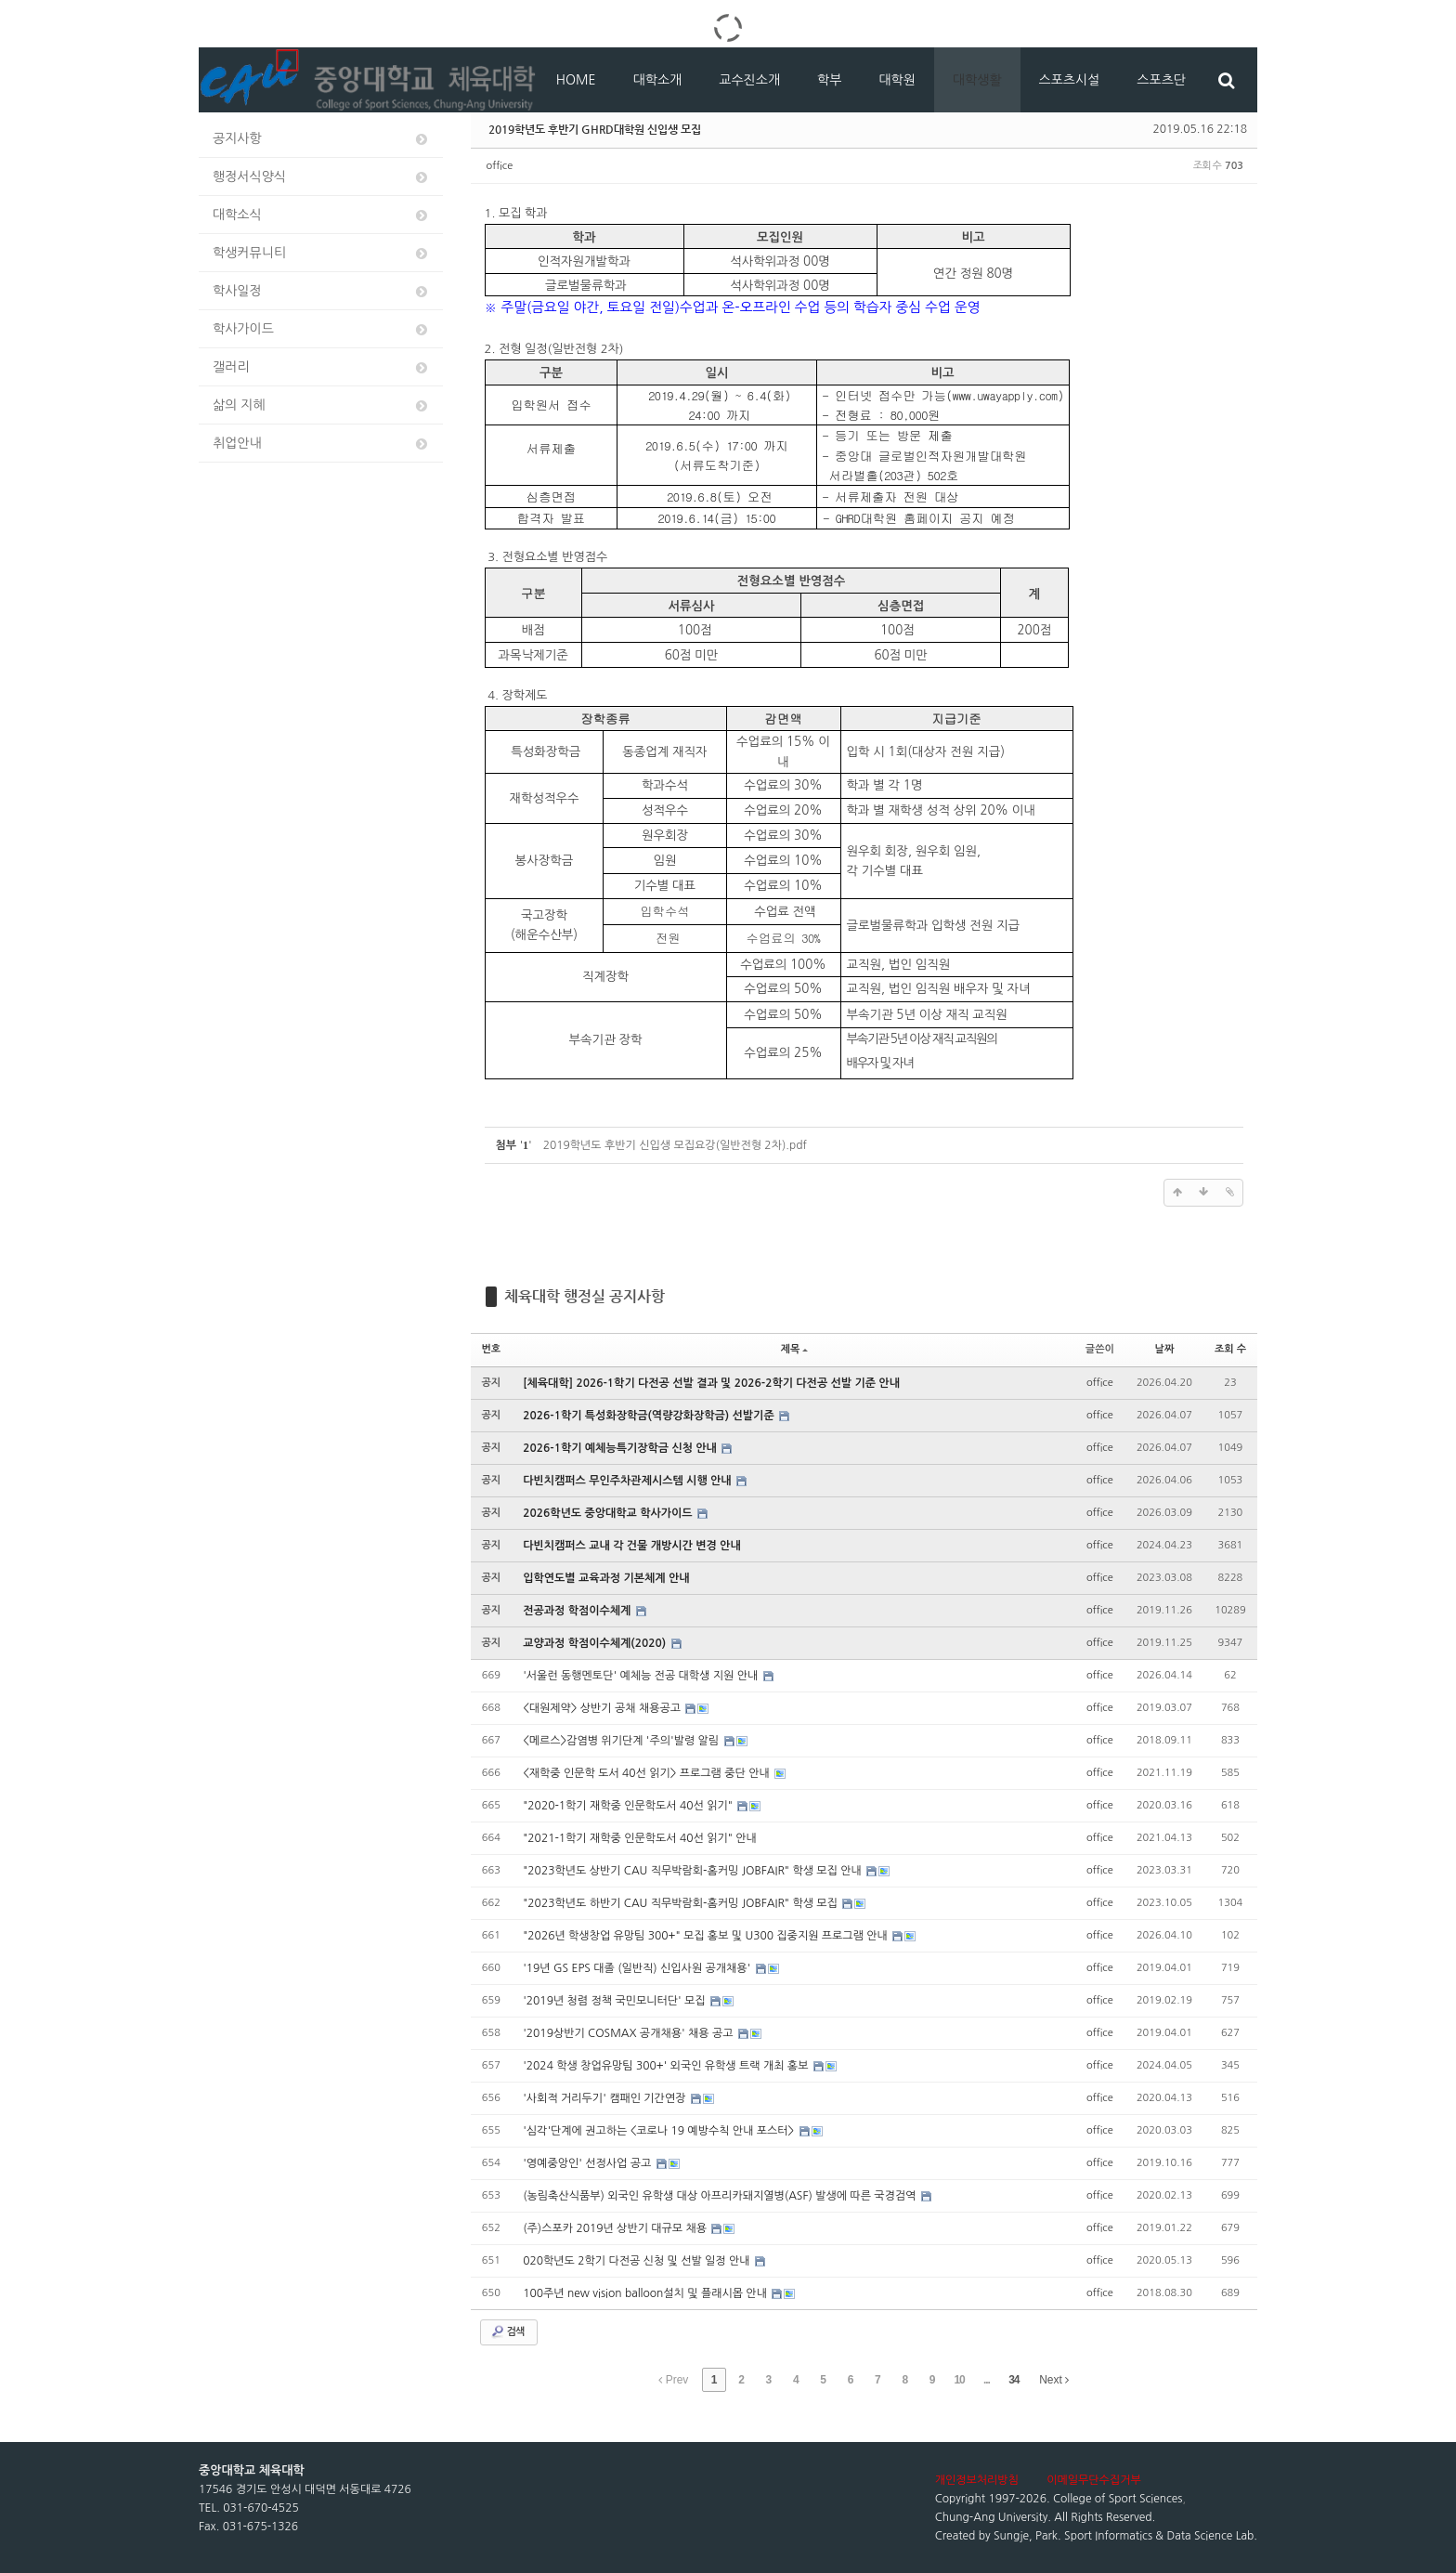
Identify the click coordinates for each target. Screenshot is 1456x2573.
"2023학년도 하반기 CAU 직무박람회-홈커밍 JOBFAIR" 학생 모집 (681, 1903)
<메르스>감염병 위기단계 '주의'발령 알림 (622, 1740)
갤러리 (321, 367)
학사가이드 (321, 329)
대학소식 (321, 215)
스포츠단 (1161, 79)
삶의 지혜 (321, 405)
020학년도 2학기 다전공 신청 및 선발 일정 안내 (638, 2260)
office (500, 166)
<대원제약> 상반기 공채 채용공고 (603, 1708)
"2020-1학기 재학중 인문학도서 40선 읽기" (629, 1805)
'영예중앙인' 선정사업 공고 (588, 2163)
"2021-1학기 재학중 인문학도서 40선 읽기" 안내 (640, 1838)
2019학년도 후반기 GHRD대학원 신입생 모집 (594, 129)
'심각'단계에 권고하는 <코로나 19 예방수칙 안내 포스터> (660, 2130)
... (986, 2379)
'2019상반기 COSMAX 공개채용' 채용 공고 (629, 2033)
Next (1054, 2379)
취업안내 (321, 444)
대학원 (896, 79)
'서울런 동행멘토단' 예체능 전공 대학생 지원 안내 (641, 1675)
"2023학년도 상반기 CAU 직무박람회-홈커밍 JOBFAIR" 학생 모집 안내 (693, 1870)
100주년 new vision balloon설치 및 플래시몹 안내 (646, 2293)
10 (959, 2379)
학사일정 (321, 291)
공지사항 (321, 139)
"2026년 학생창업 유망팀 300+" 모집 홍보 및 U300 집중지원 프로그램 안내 (706, 1935)
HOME (576, 79)
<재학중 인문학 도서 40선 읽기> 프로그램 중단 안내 (648, 1773)
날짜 (1165, 1349)
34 (1013, 2379)
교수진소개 (749, 79)
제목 (795, 1349)
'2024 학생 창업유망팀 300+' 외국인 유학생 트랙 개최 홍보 (667, 2065)
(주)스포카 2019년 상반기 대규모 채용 (616, 2228)
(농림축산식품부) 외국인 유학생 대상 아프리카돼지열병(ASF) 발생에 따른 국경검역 (721, 2195)
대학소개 (657, 79)
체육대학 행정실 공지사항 (584, 1296)
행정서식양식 (321, 177)
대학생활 (977, 79)
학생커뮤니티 (321, 253)
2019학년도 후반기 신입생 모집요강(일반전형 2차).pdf (675, 1145)
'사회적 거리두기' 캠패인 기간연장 (606, 2098)
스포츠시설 (1069, 79)
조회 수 (1230, 1349)
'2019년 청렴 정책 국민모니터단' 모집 (615, 2000)
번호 (491, 1349)
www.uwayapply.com (1005, 395)
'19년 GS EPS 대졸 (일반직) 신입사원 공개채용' (638, 1968)
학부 (829, 79)
